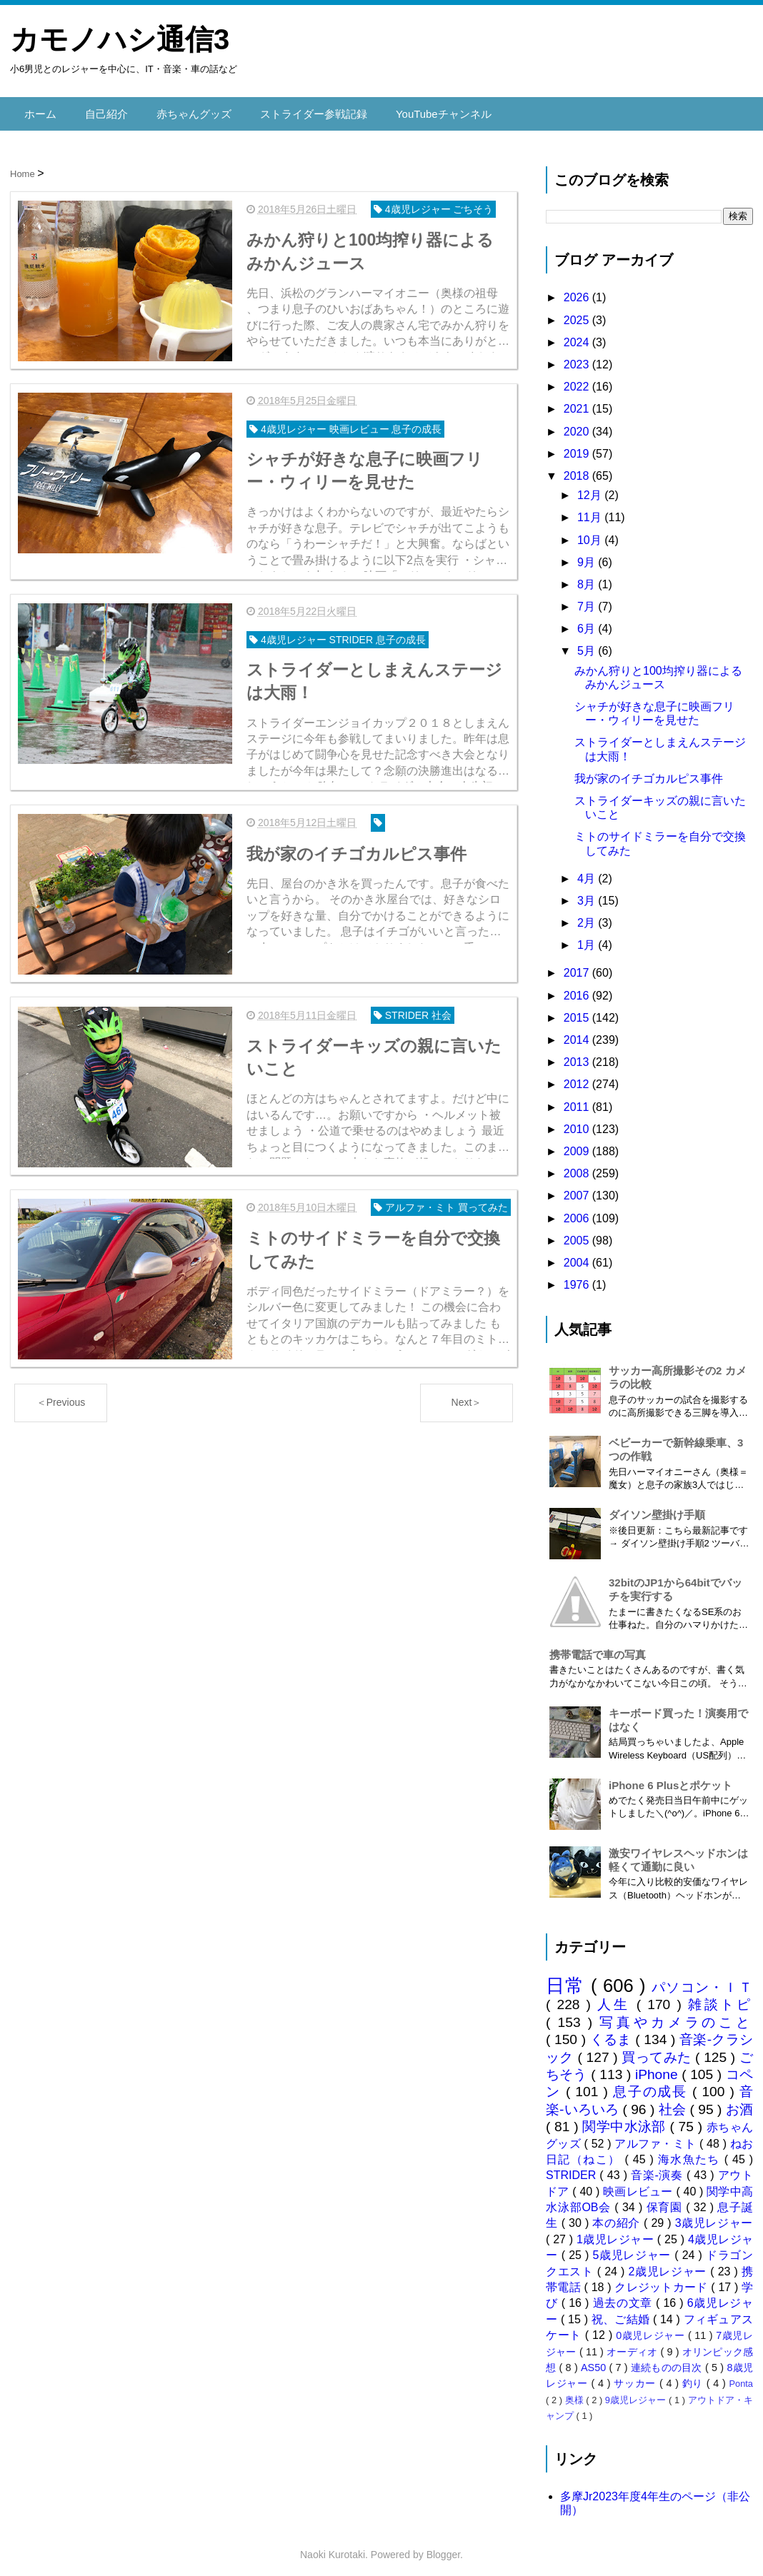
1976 (578, 1278)
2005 (578, 1233)
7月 (587, 599)
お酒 (739, 2101)
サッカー (636, 2376)
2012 (578, 1077)
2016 (578, 988)
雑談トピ (720, 1997)
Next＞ (467, 1403)
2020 (578, 424)
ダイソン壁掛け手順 (657, 1507)
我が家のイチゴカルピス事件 (648, 771)
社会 (674, 2101)
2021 (578, 402)
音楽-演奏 (659, 2168)
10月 (590, 532)
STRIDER (572, 2168)
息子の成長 (652, 2084)
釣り (694, 2376)
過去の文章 (624, 2296)
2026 (578, 290)
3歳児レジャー (714, 2216)
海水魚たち (691, 2151)
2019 (578, 446)
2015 (578, 1010)
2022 (578, 379)
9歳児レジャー (637, 2392)
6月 (587, 621)
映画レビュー (639, 2184)
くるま (613, 2032)
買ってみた (658, 2049)
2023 (578, 357)
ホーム (39, 110)
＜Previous (60, 1403)
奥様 (576, 2392)
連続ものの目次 (668, 2360)
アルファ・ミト (656, 2136)
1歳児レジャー (617, 2231)
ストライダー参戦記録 (300, 110)
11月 (590, 510)
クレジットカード (662, 2280)
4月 (587, 871)
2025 (578, 312)
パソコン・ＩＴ (702, 1979)
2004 (578, 1255)
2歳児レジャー (670, 2264)
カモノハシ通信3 (119, 39)
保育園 (667, 2200)
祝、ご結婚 (622, 2311)
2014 (578, 1033)
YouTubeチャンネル (423, 110)
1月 (587, 938)
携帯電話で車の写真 (597, 1647)
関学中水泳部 (625, 2119)
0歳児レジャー (652, 2328)
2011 (578, 1099)
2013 (578, 1055)
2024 (578, 334)
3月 (587, 893)
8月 (587, 576)
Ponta (741, 2376)
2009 (578, 1143)
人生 (617, 1997)
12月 (590, 488)
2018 (578, 468)
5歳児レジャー (634, 2248)
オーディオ (633, 2344)
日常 (568, 1978)
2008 (578, 1166)
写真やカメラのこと (676, 2014)
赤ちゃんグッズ (186, 110)
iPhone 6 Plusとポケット (670, 1777)
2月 (587, 916)
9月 (587, 554)
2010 (578, 1121)
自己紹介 (103, 110)
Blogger (443, 2546)
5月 (587, 644)
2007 (578, 1188)
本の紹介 (618, 2216)
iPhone (658, 2067)
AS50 (595, 2360)
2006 (578, 1210)
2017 (578, 966)
